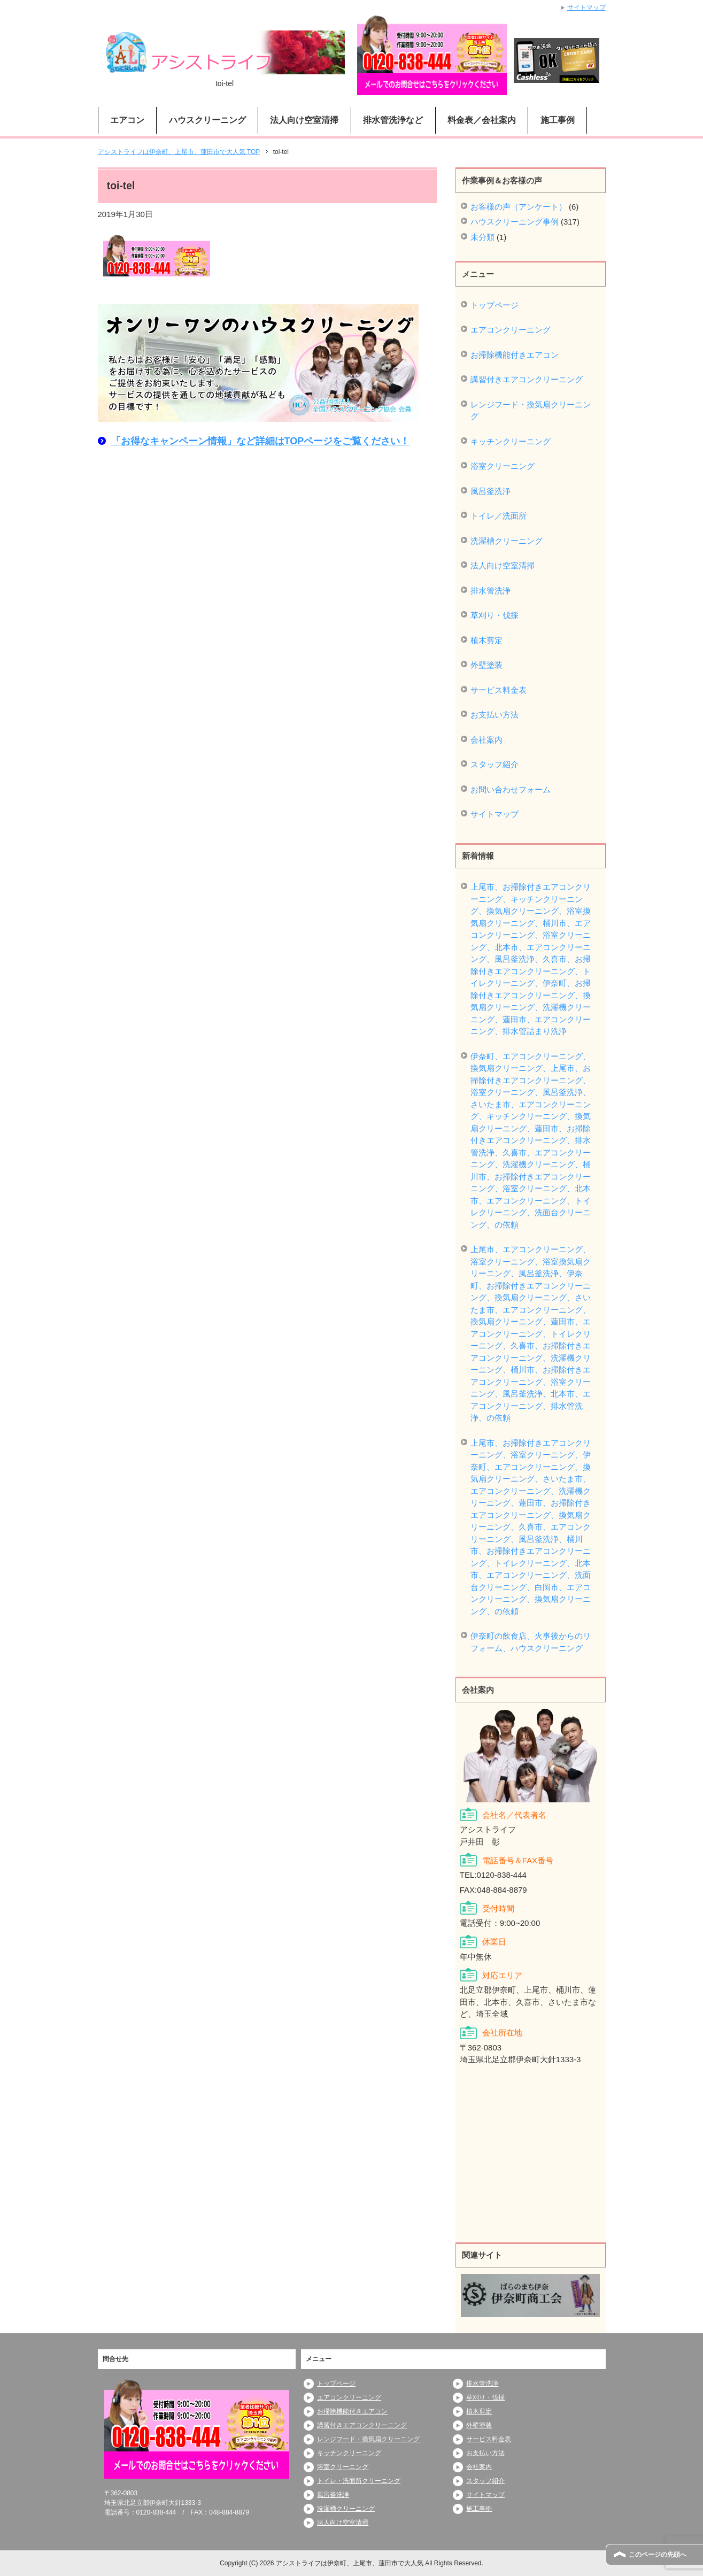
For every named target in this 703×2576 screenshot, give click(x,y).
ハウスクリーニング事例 (514, 221)
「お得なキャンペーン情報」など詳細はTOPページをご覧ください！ (260, 441)
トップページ (494, 305)
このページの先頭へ (657, 2554)
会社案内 (486, 739)
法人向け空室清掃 (304, 120)
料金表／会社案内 (481, 120)
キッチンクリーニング (510, 441)
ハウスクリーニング (207, 120)
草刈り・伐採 (494, 615)
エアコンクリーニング (510, 329)
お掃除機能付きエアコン (514, 354)
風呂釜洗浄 (490, 491)
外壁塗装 (486, 664)
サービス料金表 (498, 690)
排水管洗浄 (490, 590)
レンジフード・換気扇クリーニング (530, 410)
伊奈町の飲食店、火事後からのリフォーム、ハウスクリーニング (530, 1642)
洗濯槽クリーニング (506, 540)
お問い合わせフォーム (510, 789)
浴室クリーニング (502, 466)
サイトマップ (494, 814)
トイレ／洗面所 (498, 515)
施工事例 (557, 120)
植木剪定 (486, 640)
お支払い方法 (494, 714)
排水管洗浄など (393, 120)
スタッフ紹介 (494, 764)
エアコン (127, 120)
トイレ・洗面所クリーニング (358, 2481)
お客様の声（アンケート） (518, 206)
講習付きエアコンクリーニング (526, 379)
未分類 (482, 237)
